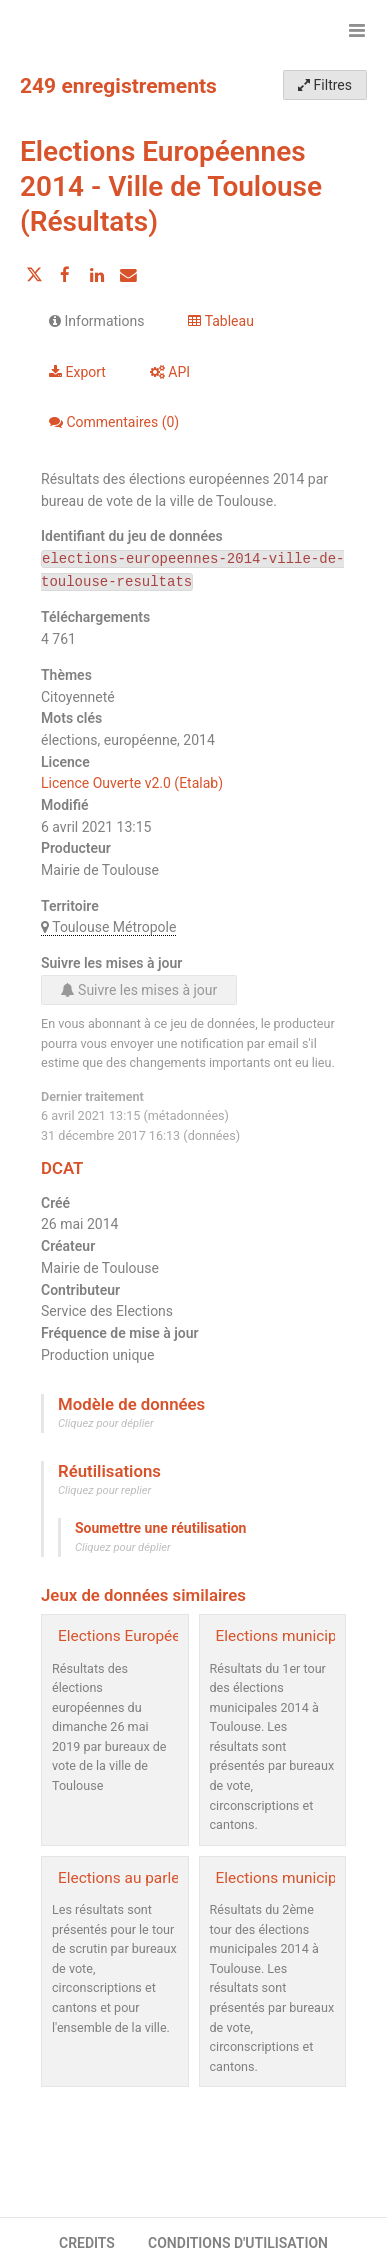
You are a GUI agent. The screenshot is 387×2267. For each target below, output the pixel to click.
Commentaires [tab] (114, 422)
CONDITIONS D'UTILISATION (238, 2243)
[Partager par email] (128, 275)
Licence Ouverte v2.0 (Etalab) (132, 783)
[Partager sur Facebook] (65, 275)
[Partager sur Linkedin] (97, 275)
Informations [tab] (96, 321)
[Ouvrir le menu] (357, 30)
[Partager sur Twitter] (34, 275)
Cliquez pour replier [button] (104, 1490)
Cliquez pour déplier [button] (106, 1423)
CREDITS (87, 2243)
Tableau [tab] (220, 321)
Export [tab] (77, 372)
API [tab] (170, 372)
